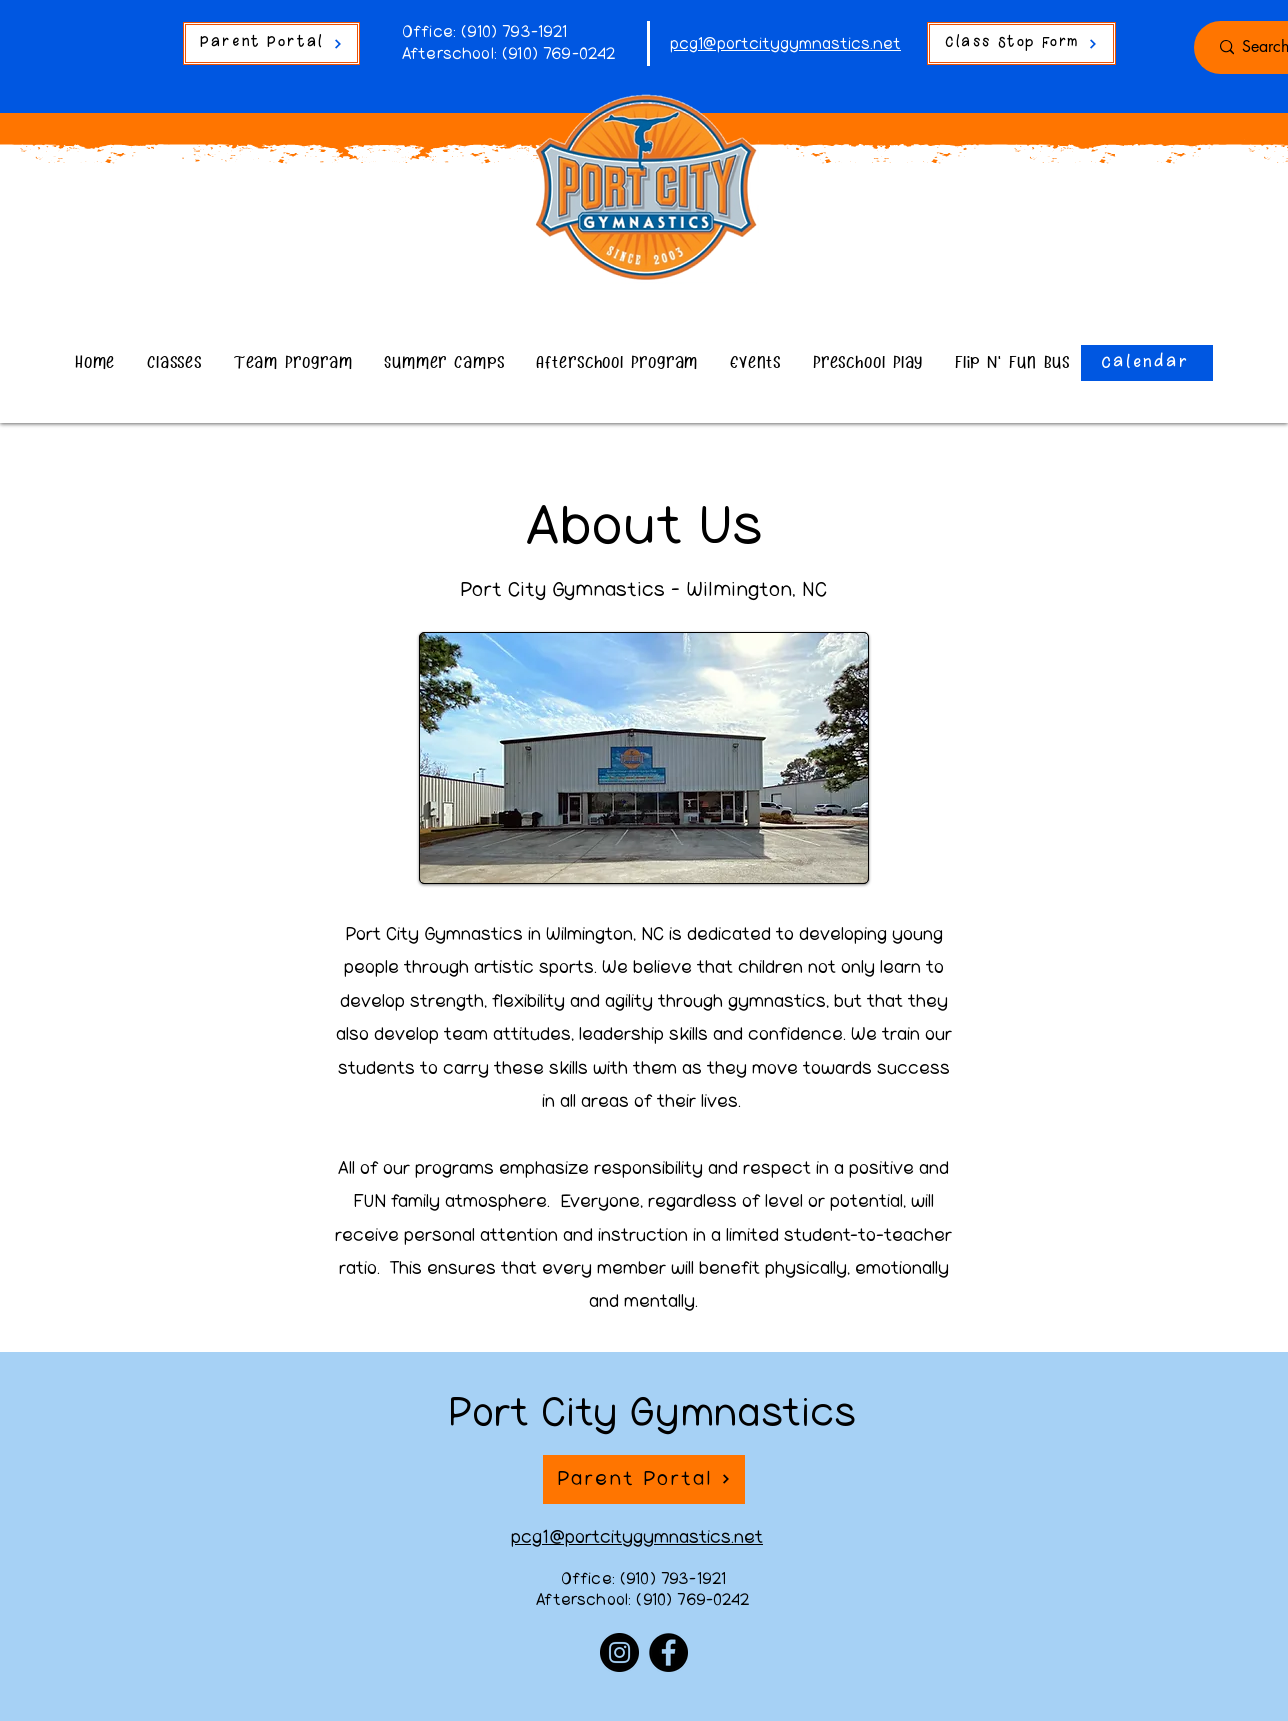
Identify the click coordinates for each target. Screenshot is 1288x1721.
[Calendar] (1147, 363)
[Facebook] (668, 1652)
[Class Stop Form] (1021, 43)
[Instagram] (619, 1652)
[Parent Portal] (271, 43)
